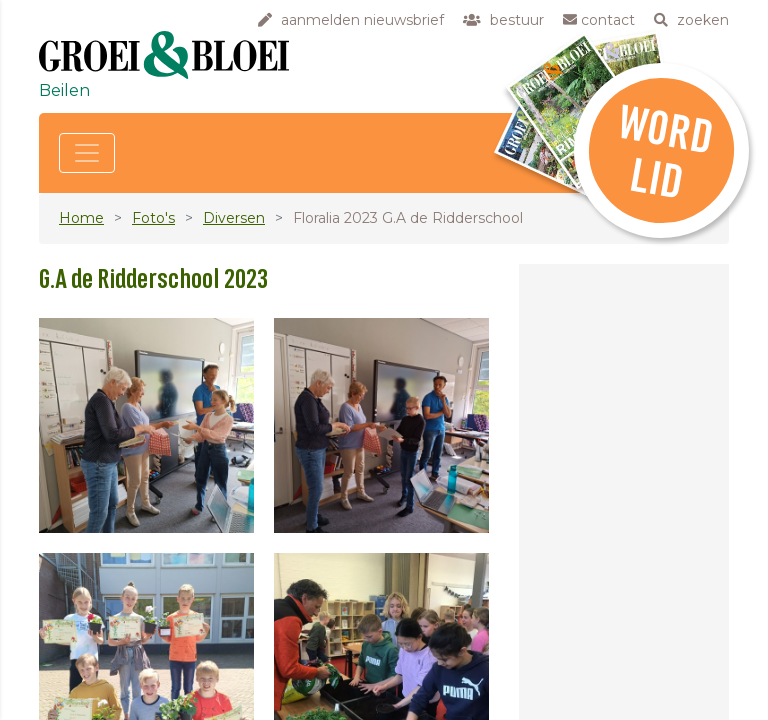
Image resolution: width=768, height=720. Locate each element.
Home (81, 218)
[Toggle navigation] (87, 153)
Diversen (234, 218)
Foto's (153, 218)
